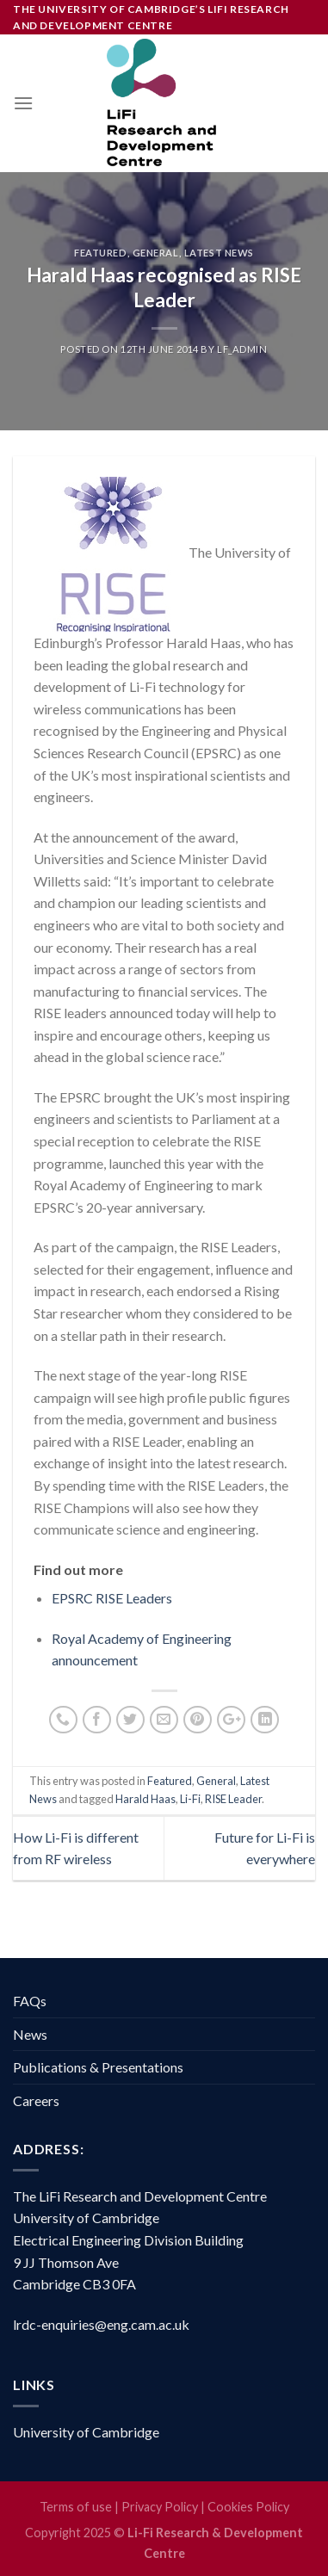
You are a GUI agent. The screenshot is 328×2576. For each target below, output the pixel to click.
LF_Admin (242, 349)
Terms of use (76, 2506)
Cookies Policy (248, 2506)
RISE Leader (233, 1799)
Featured (100, 252)
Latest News (219, 252)
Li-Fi (190, 1799)
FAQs (29, 2000)
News (30, 2034)
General (156, 252)
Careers (36, 2100)
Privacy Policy (159, 2506)
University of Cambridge (86, 2432)
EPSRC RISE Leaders (112, 1598)
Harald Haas (145, 1799)
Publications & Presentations (98, 2067)
